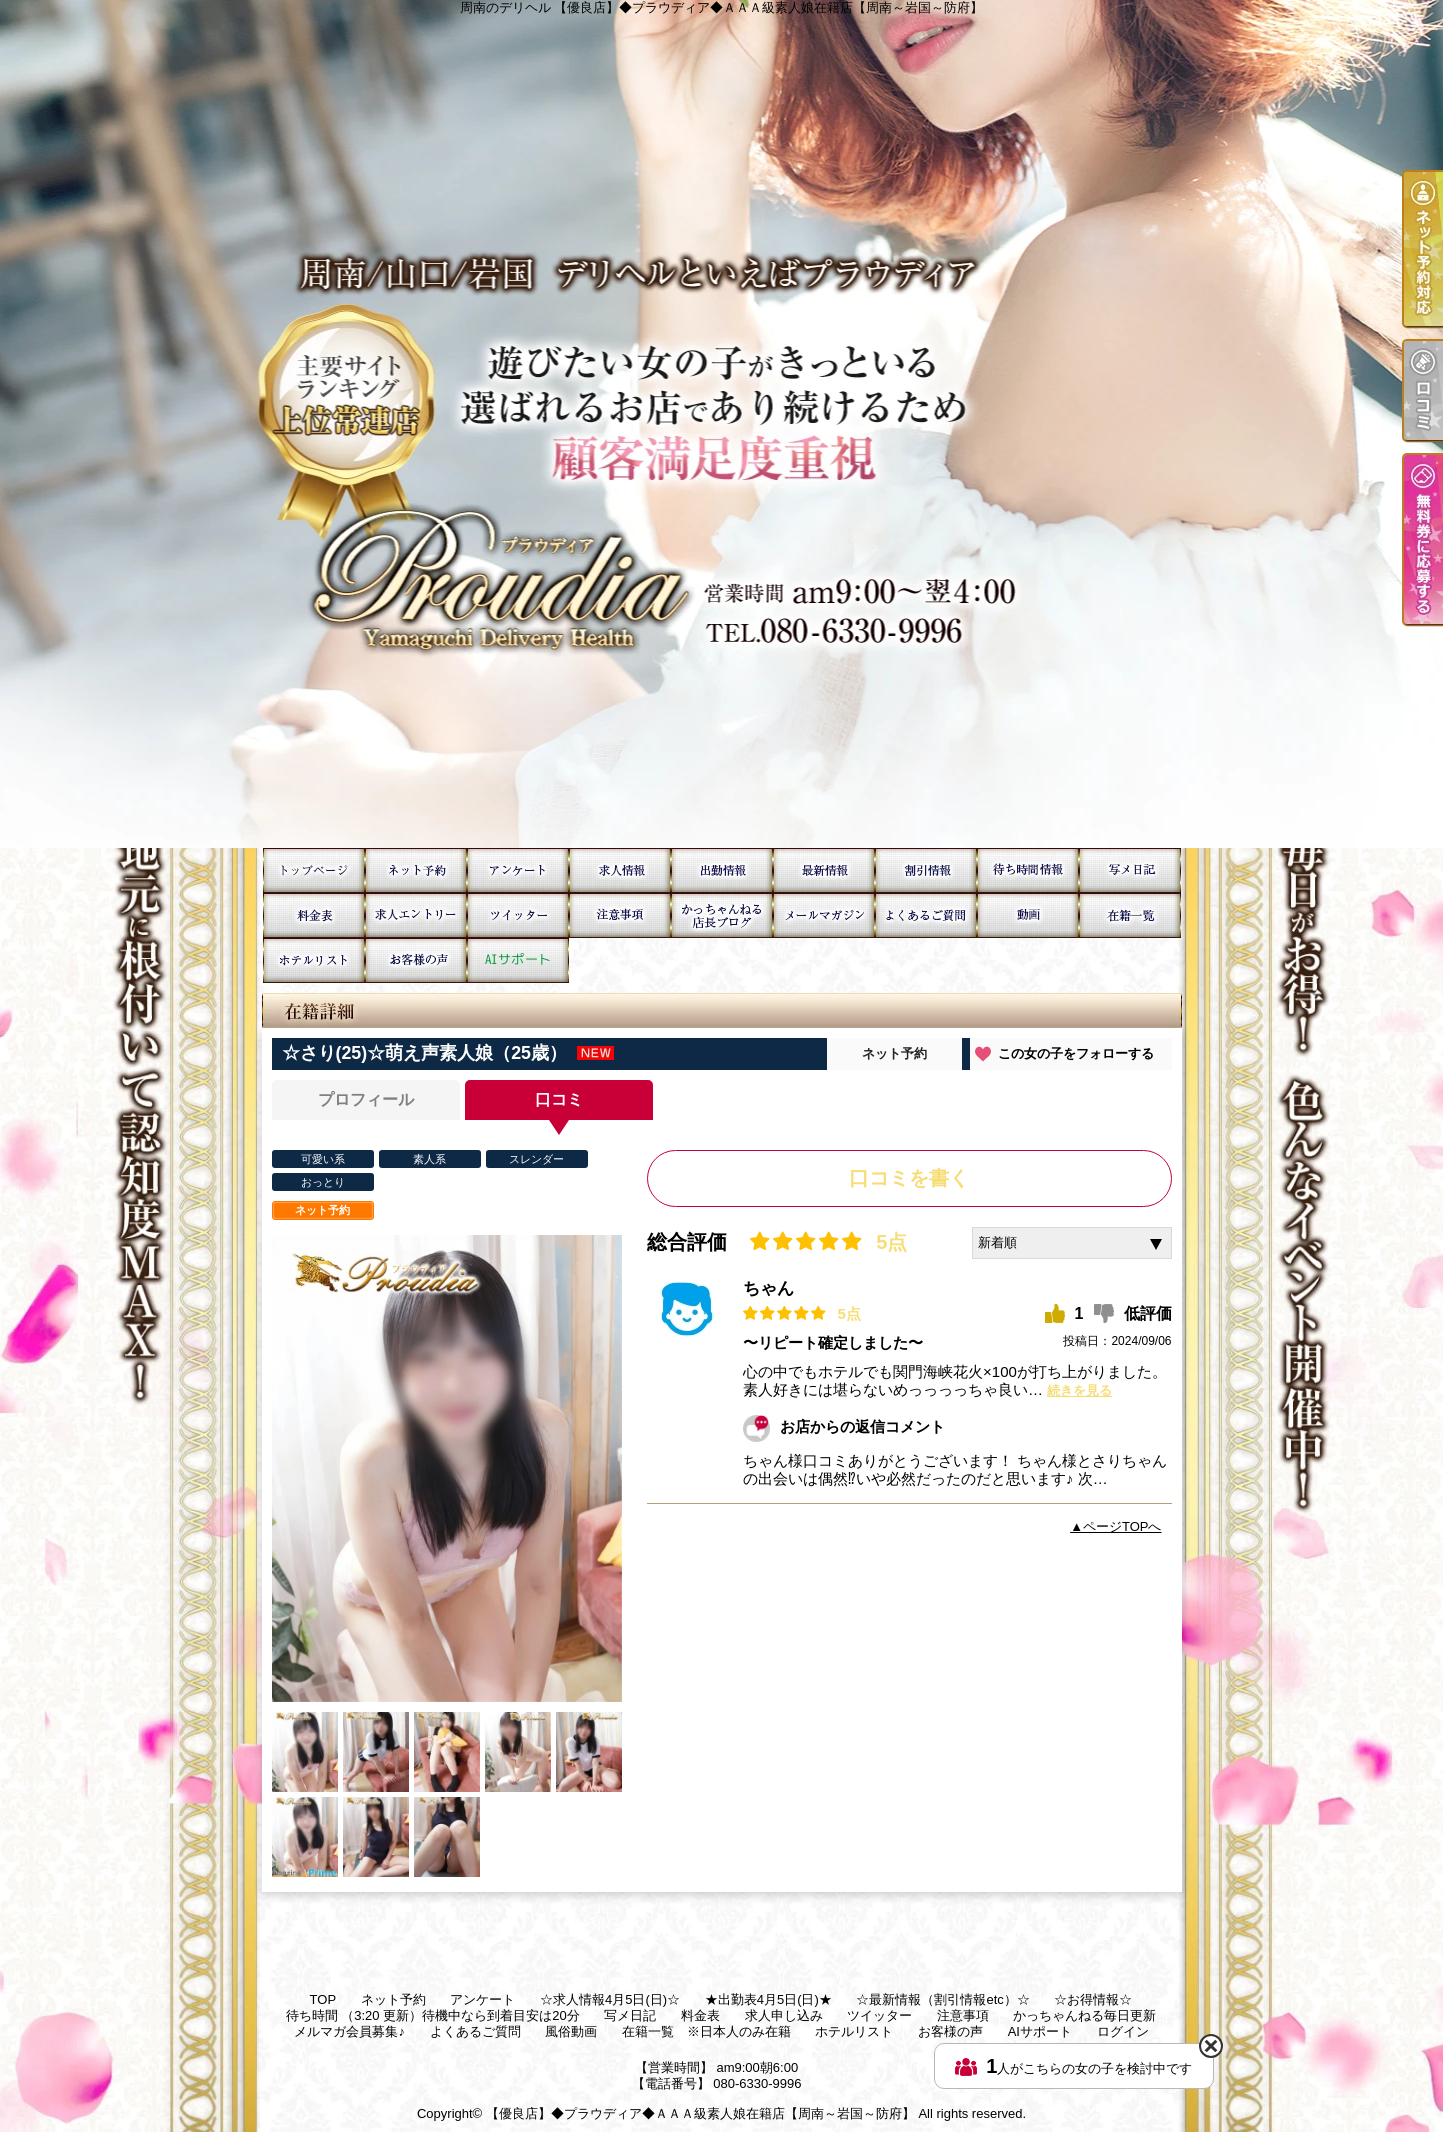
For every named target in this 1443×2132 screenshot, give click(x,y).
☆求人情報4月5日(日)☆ (620, 870)
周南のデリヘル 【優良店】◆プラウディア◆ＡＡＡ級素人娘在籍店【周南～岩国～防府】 (721, 424)
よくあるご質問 (926, 915)
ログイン (1123, 2031)
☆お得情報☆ (926, 870)
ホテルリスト (314, 960)
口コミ (559, 1099)
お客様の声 (416, 960)
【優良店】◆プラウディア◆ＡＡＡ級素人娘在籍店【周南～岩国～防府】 (700, 2113)
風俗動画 (1028, 915)
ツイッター (518, 915)
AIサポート (518, 960)
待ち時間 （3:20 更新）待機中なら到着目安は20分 (1028, 870)
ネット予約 (416, 870)
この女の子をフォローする (1076, 1053)
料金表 (314, 915)
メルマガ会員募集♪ (824, 915)
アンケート (518, 870)
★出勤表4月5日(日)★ (722, 870)
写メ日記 (1130, 870)
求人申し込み (416, 915)
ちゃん (768, 1288)
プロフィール (366, 1099)
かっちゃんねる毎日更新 (722, 915)
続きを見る (1079, 1390)
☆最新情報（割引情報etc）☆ (824, 870)
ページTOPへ (1122, 1526)
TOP (314, 870)
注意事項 (620, 915)
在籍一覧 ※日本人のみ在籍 (1130, 915)
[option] (447, 1468)
